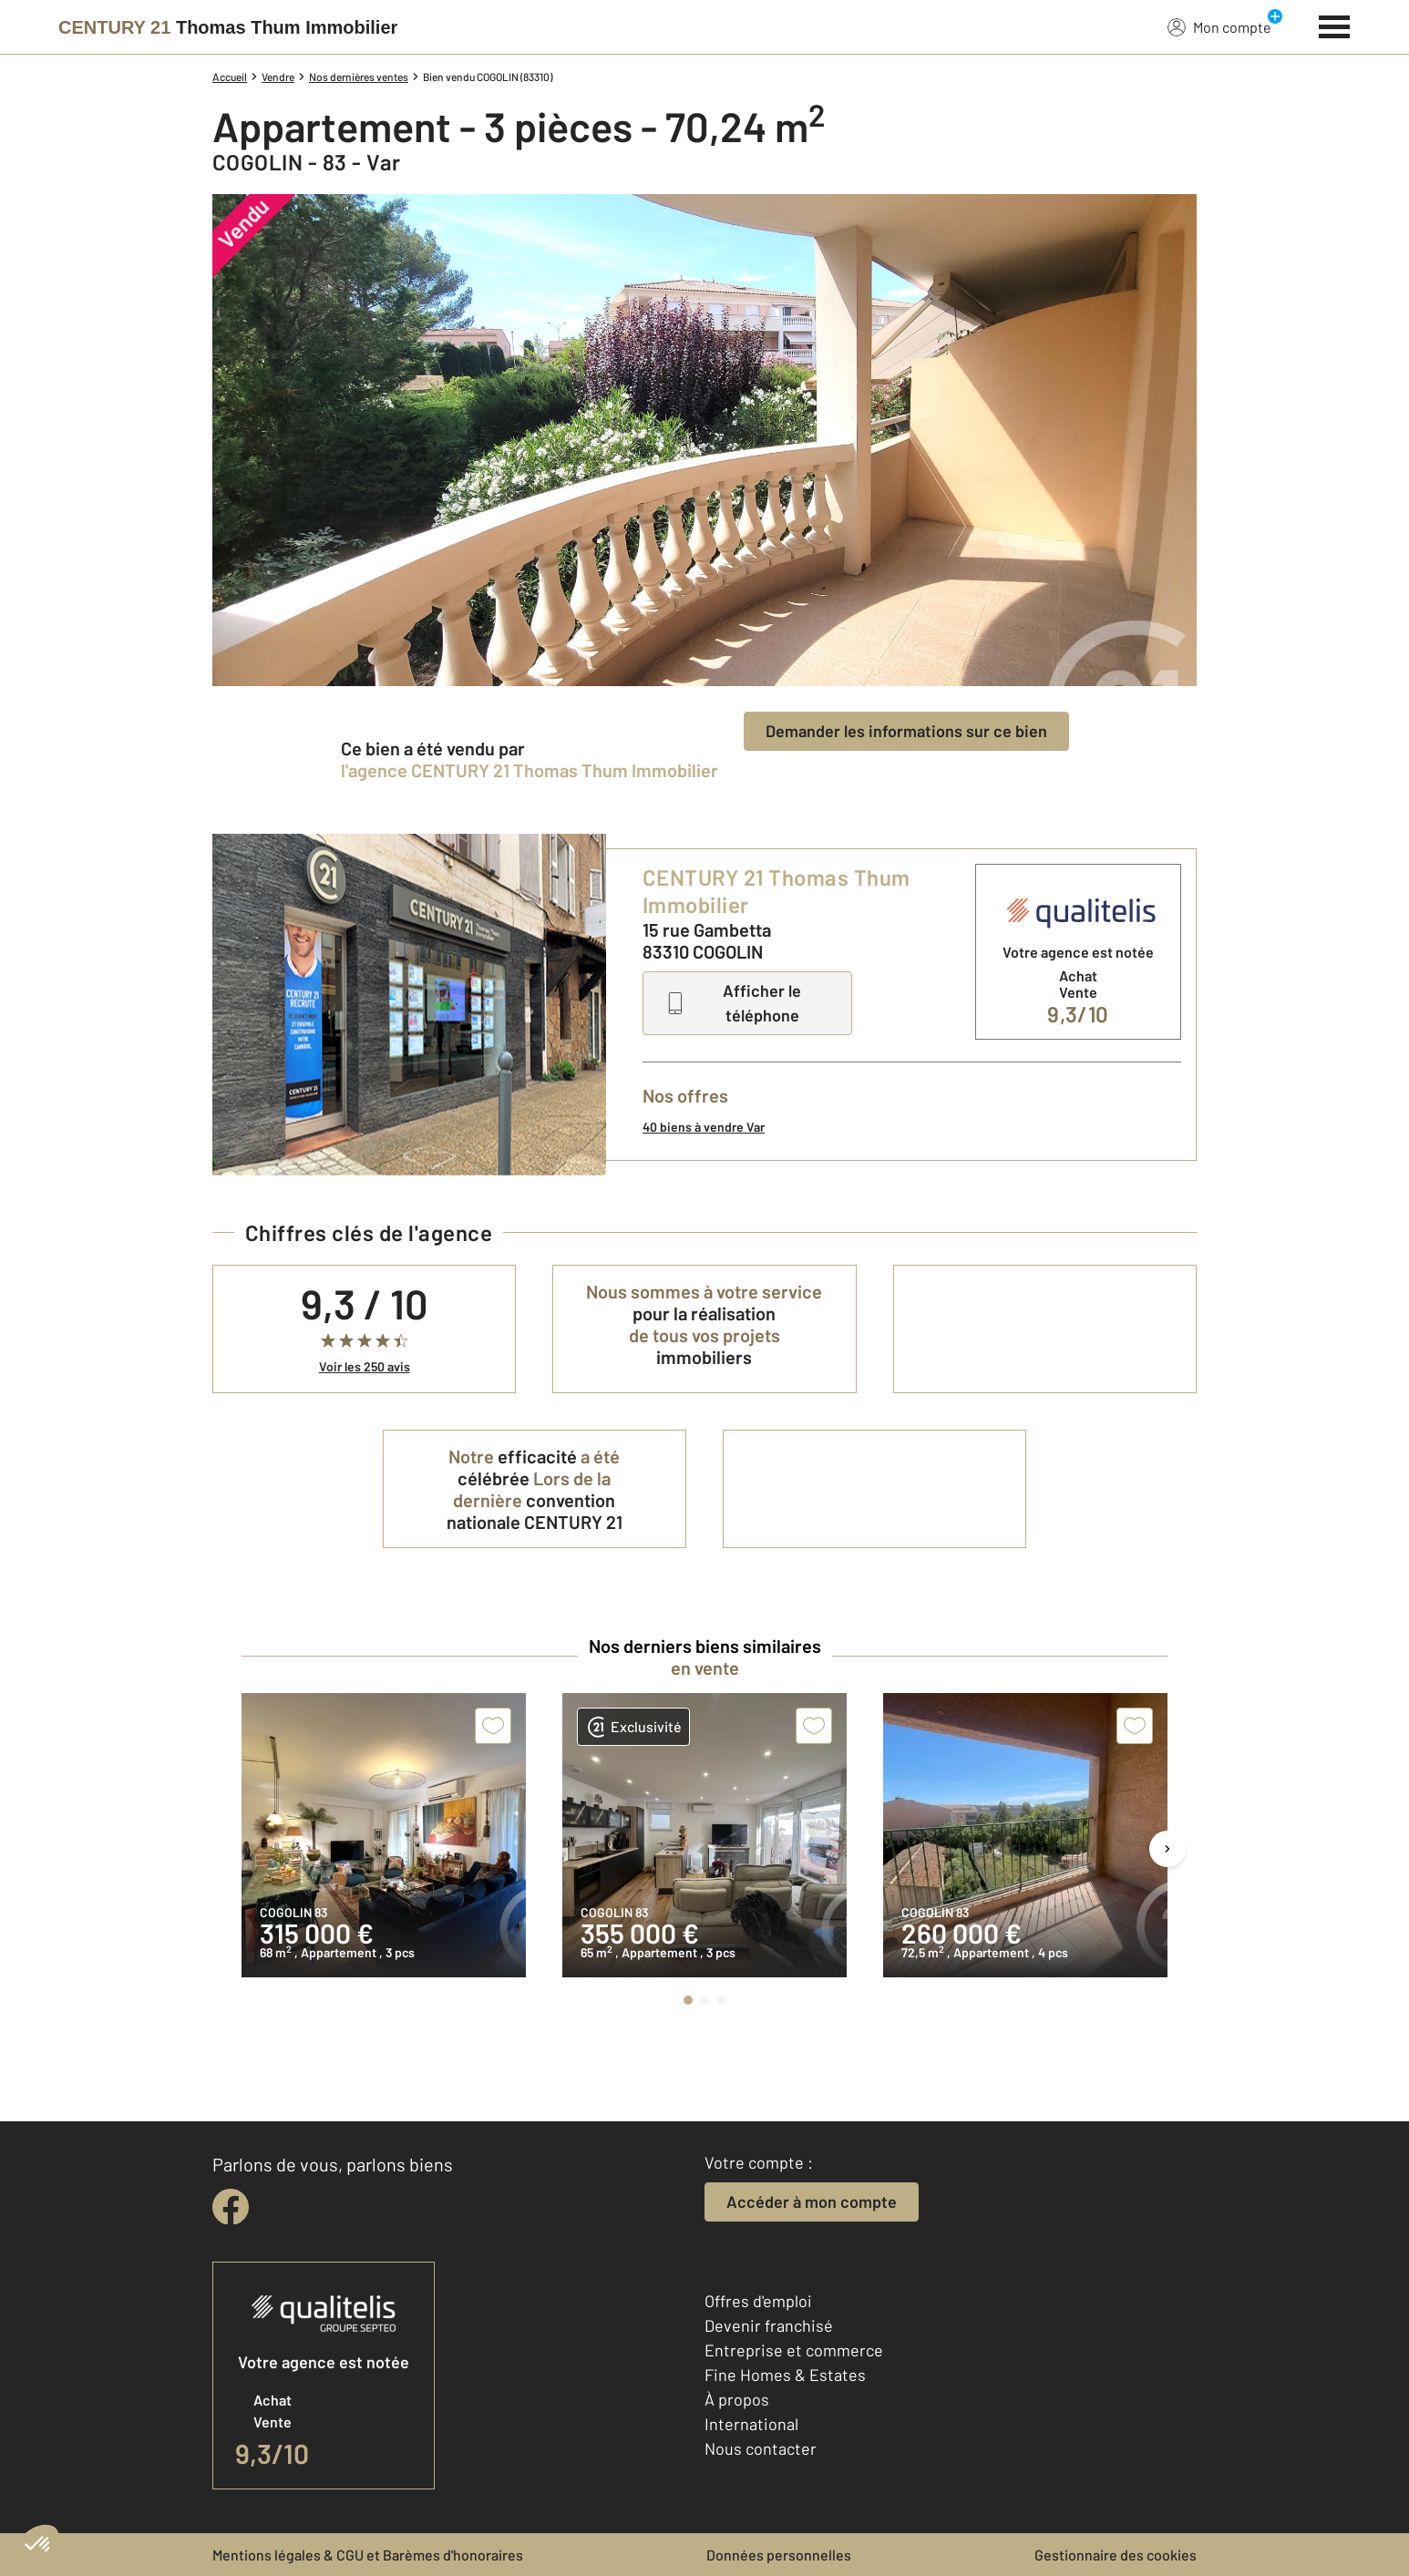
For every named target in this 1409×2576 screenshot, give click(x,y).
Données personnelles (778, 2554)
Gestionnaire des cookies (1115, 2554)
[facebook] (230, 2207)
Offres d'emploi (758, 2301)
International (751, 2424)
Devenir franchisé (768, 2325)
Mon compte (1219, 26)
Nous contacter (760, 2448)
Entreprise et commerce (793, 2350)
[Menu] (1335, 24)
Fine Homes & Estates (785, 2375)
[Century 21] (227, 27)
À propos (736, 2399)
